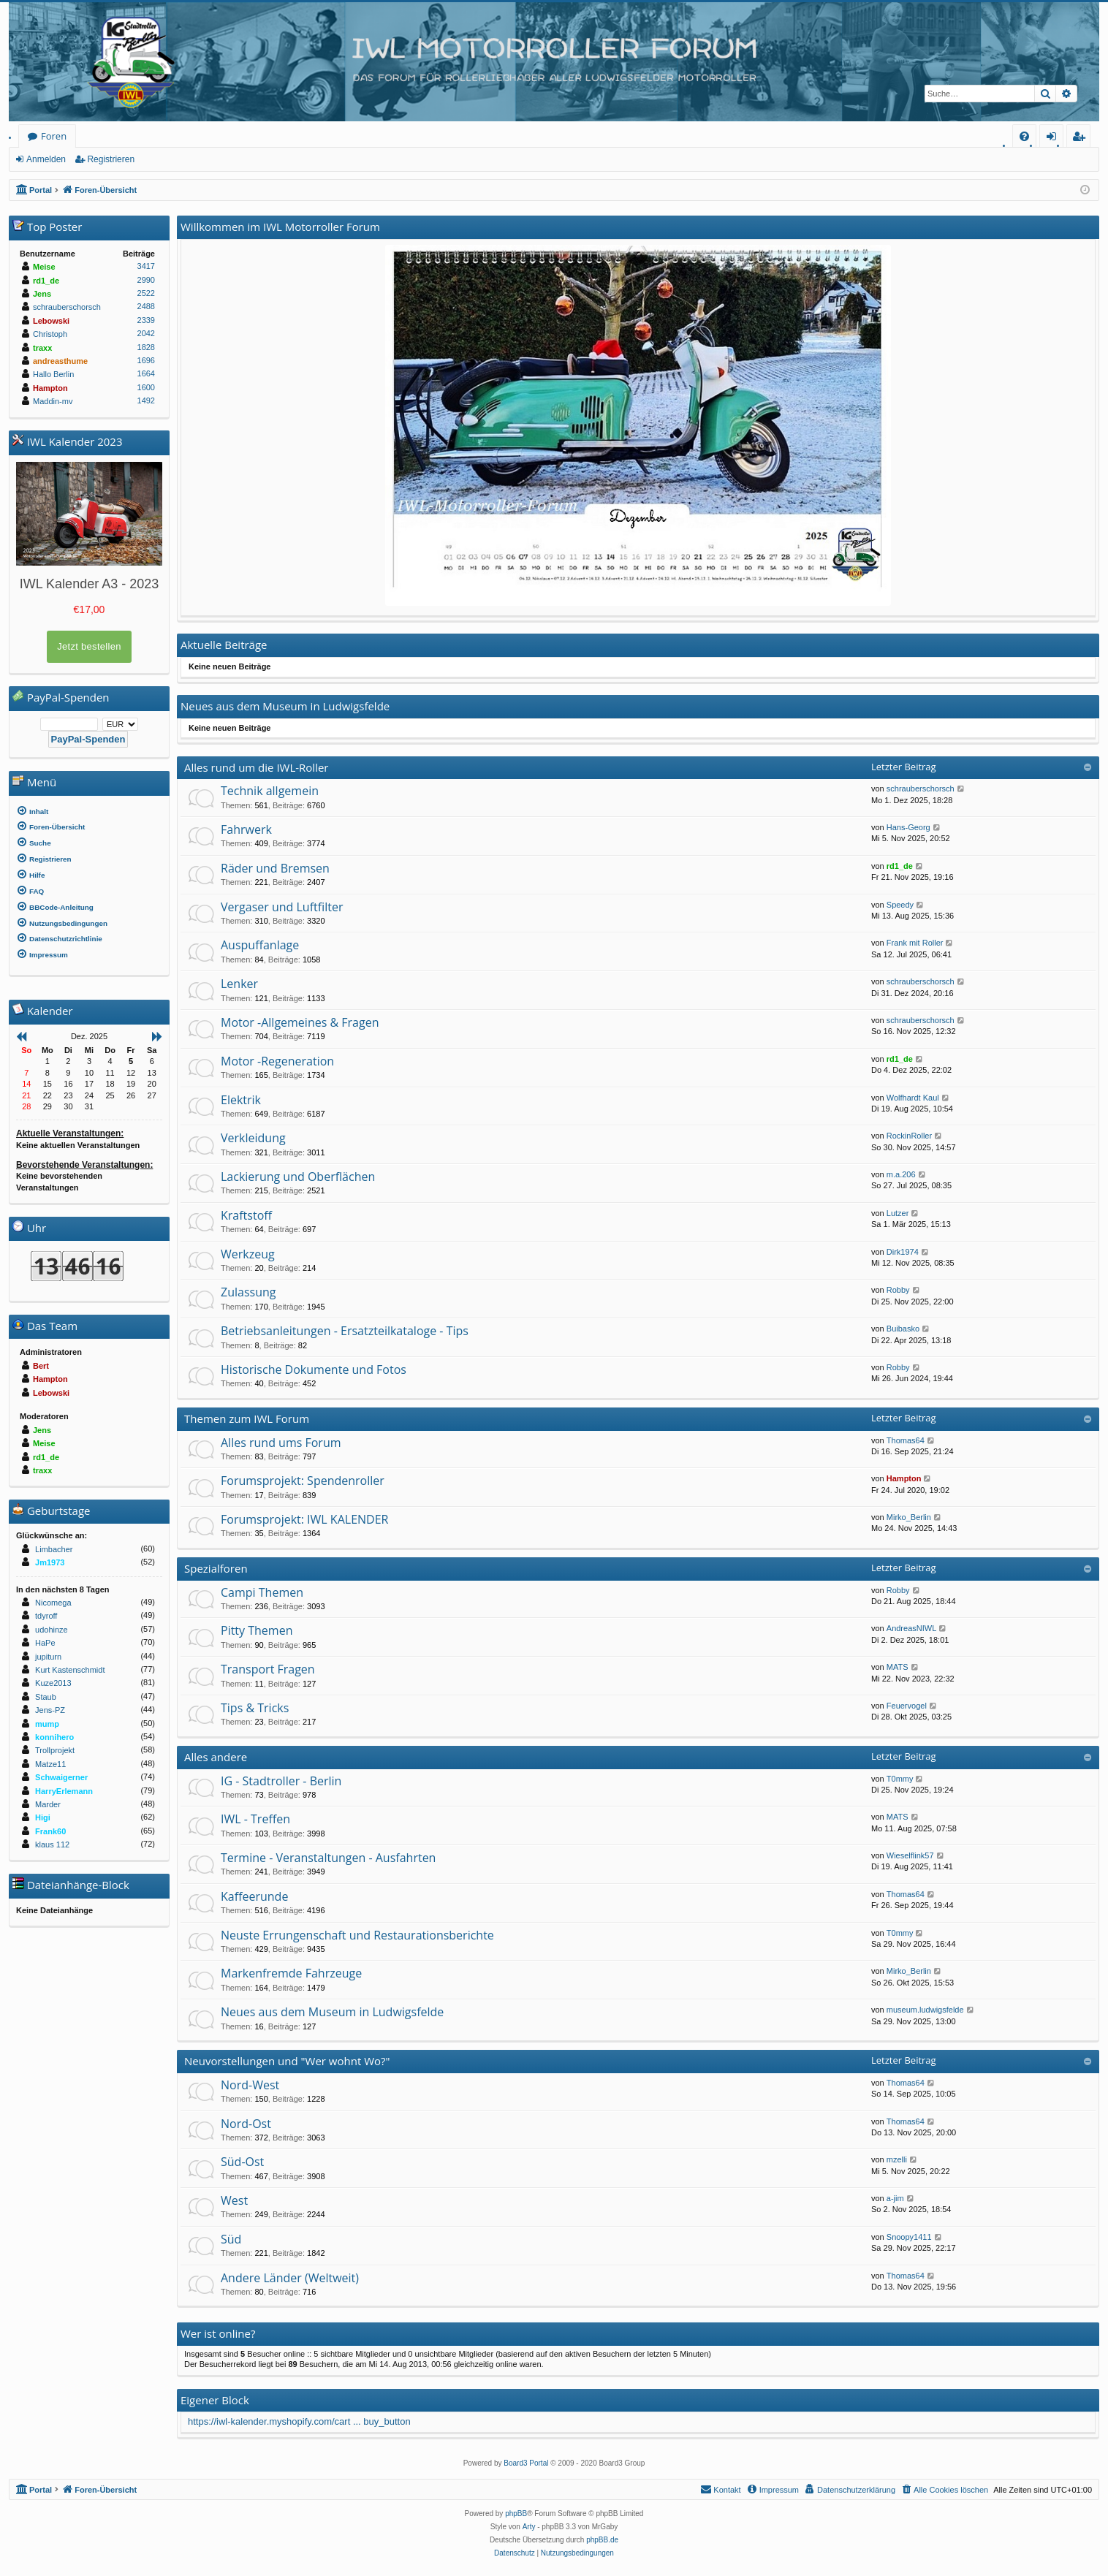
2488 (146, 306)
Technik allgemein (270, 791)
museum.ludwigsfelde (925, 2009)
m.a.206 (901, 1174)
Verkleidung (253, 1138)
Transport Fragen (268, 1669)
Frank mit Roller (915, 942)
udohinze (51, 1629)
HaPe (45, 1642)
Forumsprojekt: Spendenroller (302, 1481)
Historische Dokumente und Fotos (313, 1369)
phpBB (516, 2513)
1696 (146, 360)
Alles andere (215, 1756)
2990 (146, 280)
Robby (898, 1289)
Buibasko (903, 1328)
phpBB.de (602, 2540)
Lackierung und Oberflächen (298, 1177)
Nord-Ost (246, 2124)
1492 (146, 400)
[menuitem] (1024, 136)
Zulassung (248, 1292)
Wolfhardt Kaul (913, 1097)
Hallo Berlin (53, 374)
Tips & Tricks (255, 1708)
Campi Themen (262, 1592)
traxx (42, 347)
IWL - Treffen (255, 1819)
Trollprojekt (55, 1750)
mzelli (897, 2159)
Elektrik (241, 1100)
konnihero (54, 1737)
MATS (897, 1667)
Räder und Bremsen (275, 868)
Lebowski (51, 320)
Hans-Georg (908, 827)
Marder (48, 1804)
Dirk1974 (903, 1251)
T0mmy (900, 1778)
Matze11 (50, 1764)
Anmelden (46, 159)
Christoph (50, 334)
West (234, 2200)
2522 (146, 293)
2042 (146, 333)
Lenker (239, 984)
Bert (41, 1365)
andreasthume (60, 361)
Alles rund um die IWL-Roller (256, 767)
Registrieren (110, 159)
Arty (529, 2527)
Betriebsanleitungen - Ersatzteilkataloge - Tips (344, 1331)
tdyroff (46, 1615)
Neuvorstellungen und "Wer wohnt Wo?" (287, 2060)
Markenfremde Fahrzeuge (291, 1973)
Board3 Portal (526, 2463)
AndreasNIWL (911, 1628)
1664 (146, 373)
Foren (54, 136)
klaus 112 (52, 1844)
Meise (44, 266)
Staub (45, 1696)
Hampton (904, 1478)
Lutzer (898, 1213)
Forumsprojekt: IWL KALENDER (304, 1519)
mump (47, 1724)
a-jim (895, 2198)
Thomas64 (906, 1440)
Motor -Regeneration (277, 1061)
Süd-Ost (242, 2162)
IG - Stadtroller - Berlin (281, 1781)
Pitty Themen (256, 1630)
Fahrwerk (246, 829)
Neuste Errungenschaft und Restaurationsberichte (357, 1935)
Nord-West (250, 2085)
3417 (146, 266)
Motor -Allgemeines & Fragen (300, 1022)
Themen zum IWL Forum (246, 1418)
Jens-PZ (50, 1710)
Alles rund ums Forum (281, 1443)
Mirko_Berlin (909, 1517)
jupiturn (48, 1656)
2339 (146, 320)
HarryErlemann (64, 1791)
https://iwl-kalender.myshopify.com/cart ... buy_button (299, 2421)
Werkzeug (248, 1254)
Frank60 (50, 1831)
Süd (231, 2239)
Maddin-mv (52, 401)
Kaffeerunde (254, 1896)
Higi (42, 1817)
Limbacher (53, 1549)
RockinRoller (909, 1135)
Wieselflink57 (910, 1855)
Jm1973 (49, 1562)
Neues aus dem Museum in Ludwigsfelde (332, 2012)
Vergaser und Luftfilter (282, 907)
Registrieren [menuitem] (1082, 138)
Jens (42, 293)
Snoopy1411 (909, 2237)
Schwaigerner (61, 1777)
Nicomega (53, 1602)
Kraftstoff (246, 1215)
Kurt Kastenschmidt (70, 1669)
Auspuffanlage (260, 945)
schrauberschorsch (921, 788)
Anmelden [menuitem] (1055, 138)
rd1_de (900, 866)
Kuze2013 (53, 1683)
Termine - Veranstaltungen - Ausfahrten (328, 1858)
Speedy (900, 904)
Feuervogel (907, 1705)
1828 (146, 347)
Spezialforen (216, 1568)
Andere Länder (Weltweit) (290, 2278)
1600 (146, 387)
